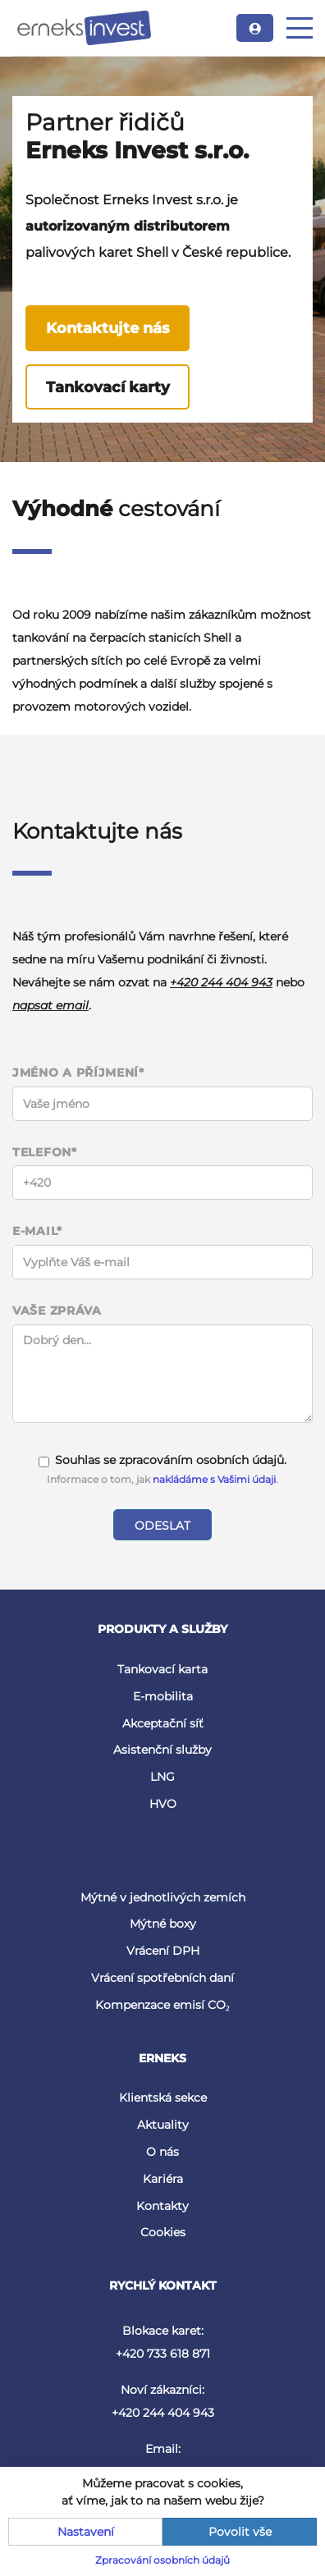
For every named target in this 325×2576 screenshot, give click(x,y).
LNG (162, 1776)
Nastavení (85, 2531)
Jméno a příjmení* (78, 1073)
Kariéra (163, 2178)
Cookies (162, 2232)
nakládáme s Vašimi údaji (214, 1479)
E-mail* (37, 1231)
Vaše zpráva (57, 1311)
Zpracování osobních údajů (162, 2560)
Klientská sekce (163, 2097)
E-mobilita (163, 1696)
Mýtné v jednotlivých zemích (162, 1897)
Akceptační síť (163, 1723)
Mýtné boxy (163, 1923)
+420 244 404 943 (221, 982)
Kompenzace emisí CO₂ (162, 2004)
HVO (162, 1803)
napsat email (50, 1005)
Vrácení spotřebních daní (162, 1977)
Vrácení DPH (162, 1950)
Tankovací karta (162, 1669)
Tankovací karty (108, 387)
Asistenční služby (162, 1749)
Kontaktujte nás (108, 328)
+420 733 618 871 (163, 2353)
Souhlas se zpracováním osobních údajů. (162, 1460)
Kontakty (162, 2206)
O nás (162, 2151)
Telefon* (44, 1153)
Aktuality (163, 2124)
